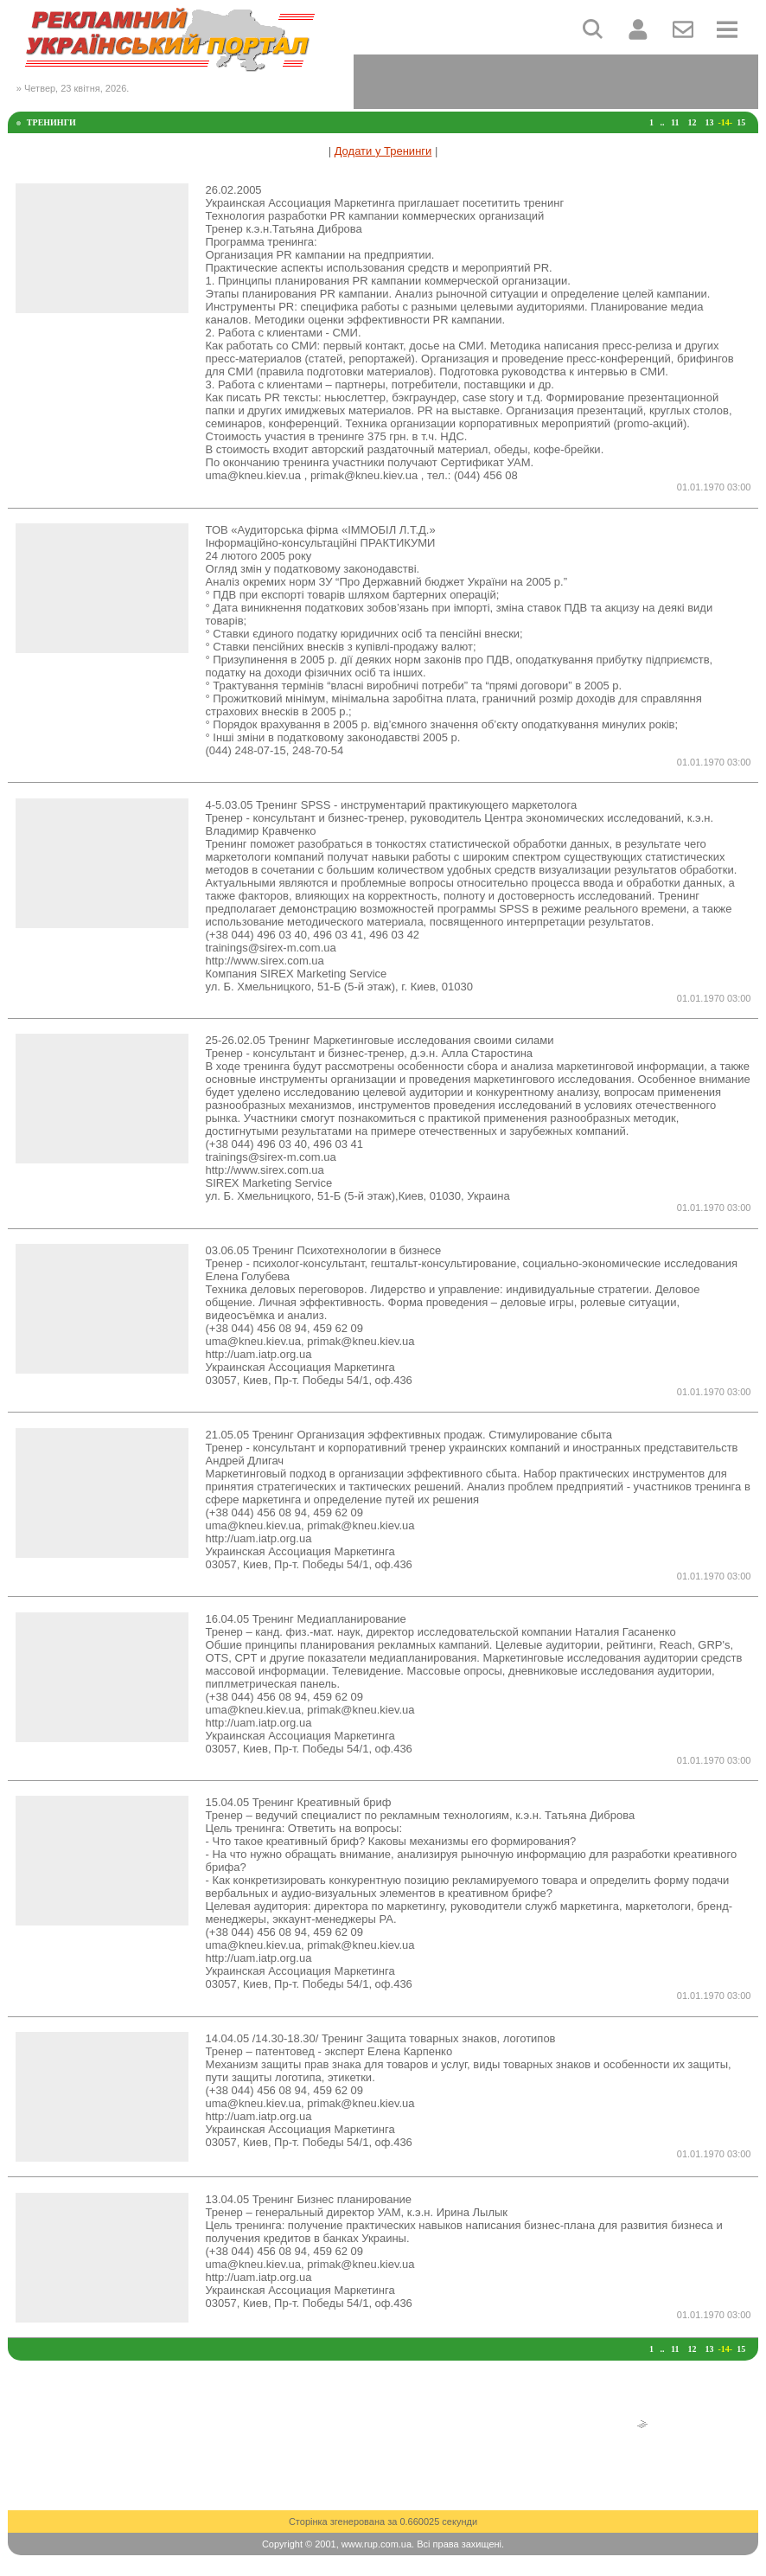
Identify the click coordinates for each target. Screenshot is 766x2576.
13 (709, 122)
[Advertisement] (556, 80)
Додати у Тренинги (383, 150)
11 (675, 122)
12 (691, 122)
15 (741, 122)
